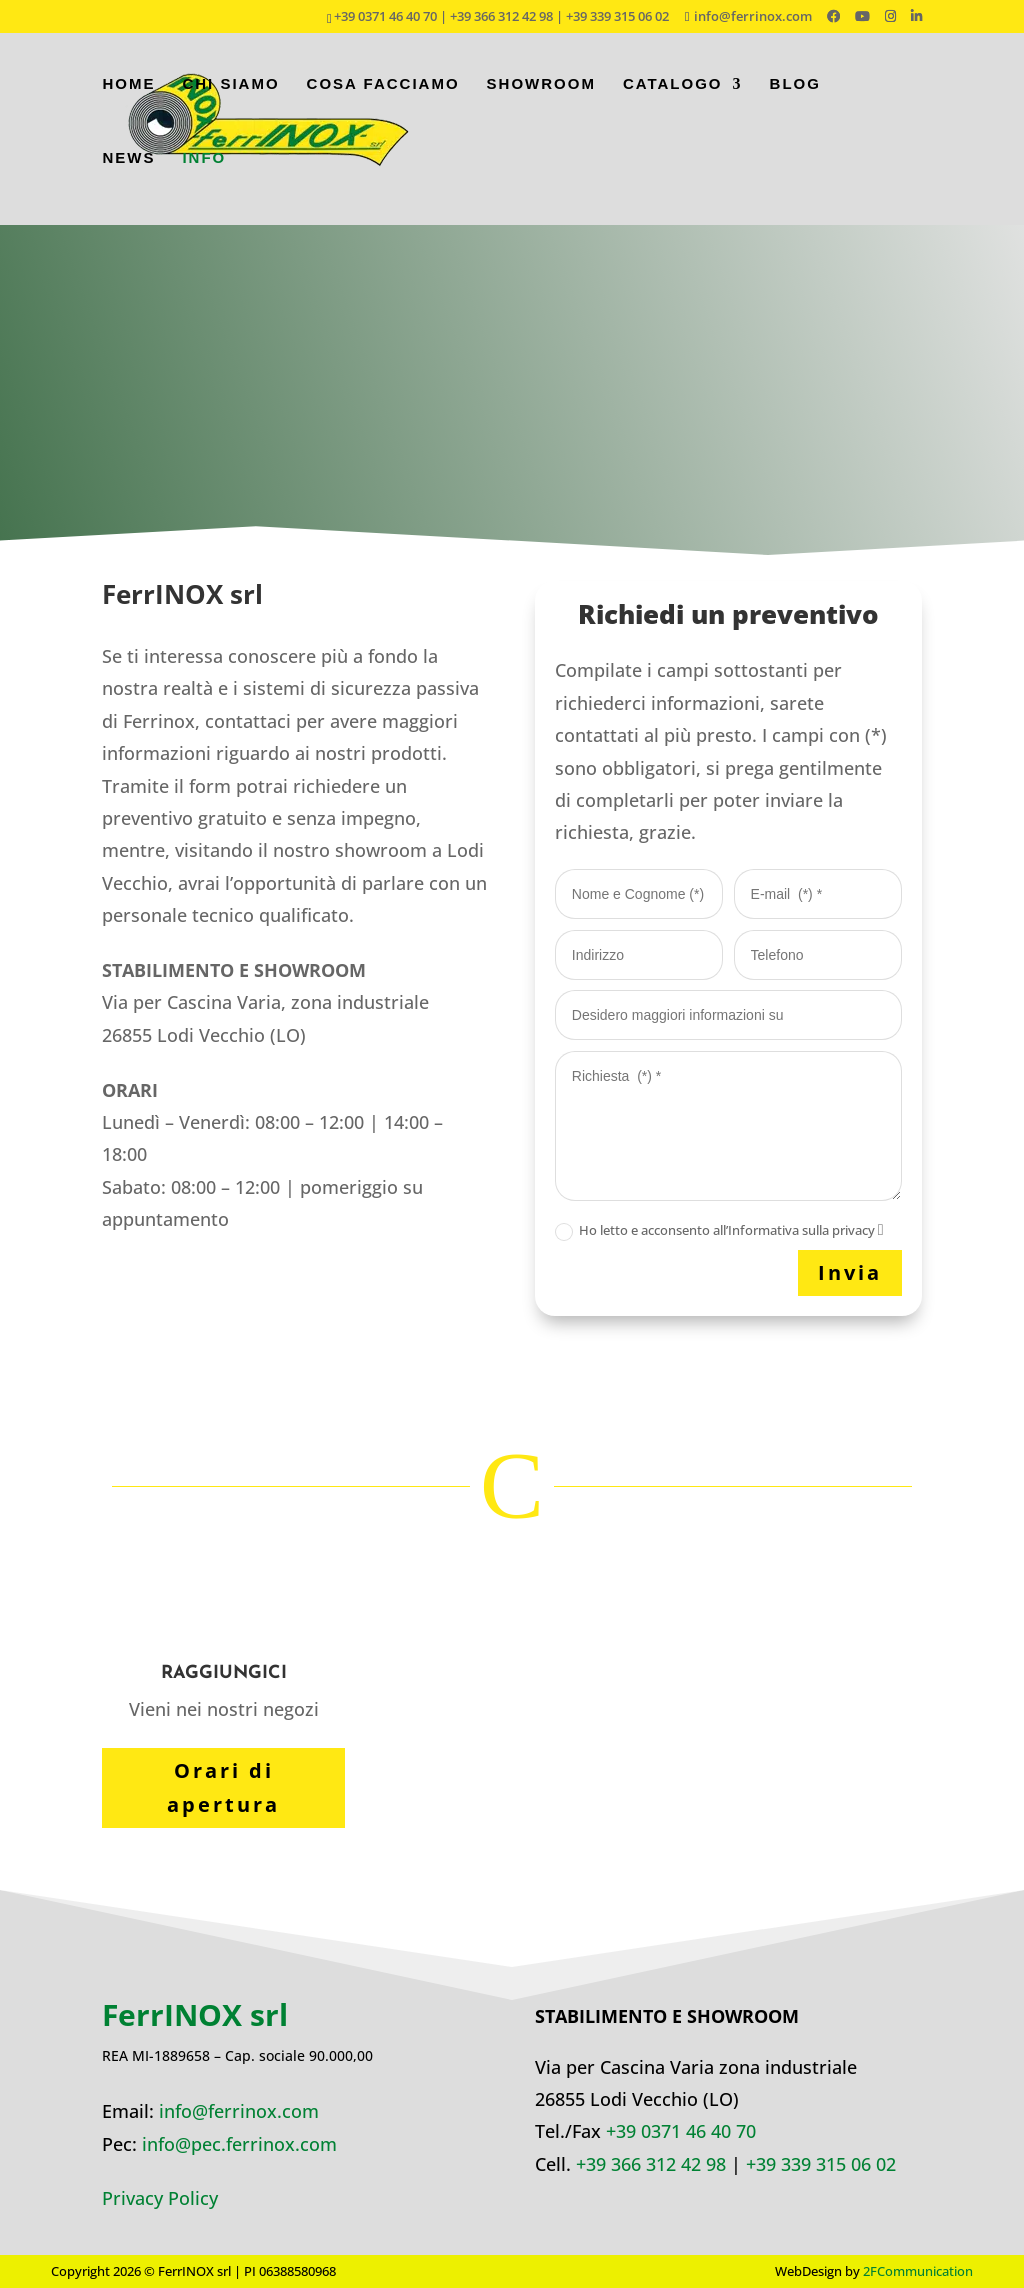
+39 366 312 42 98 (651, 2164)
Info (204, 171)
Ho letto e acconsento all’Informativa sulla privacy (719, 1231)
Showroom (541, 97)
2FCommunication (918, 2271)
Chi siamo (230, 97)
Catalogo (673, 97)
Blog (795, 97)
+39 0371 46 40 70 (681, 2131)
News (128, 171)
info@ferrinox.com (239, 2111)
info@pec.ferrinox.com (239, 2144)
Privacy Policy (160, 2198)
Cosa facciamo (383, 97)
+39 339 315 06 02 (821, 2164)
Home (128, 97)
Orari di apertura (223, 1787)
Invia (850, 1272)
